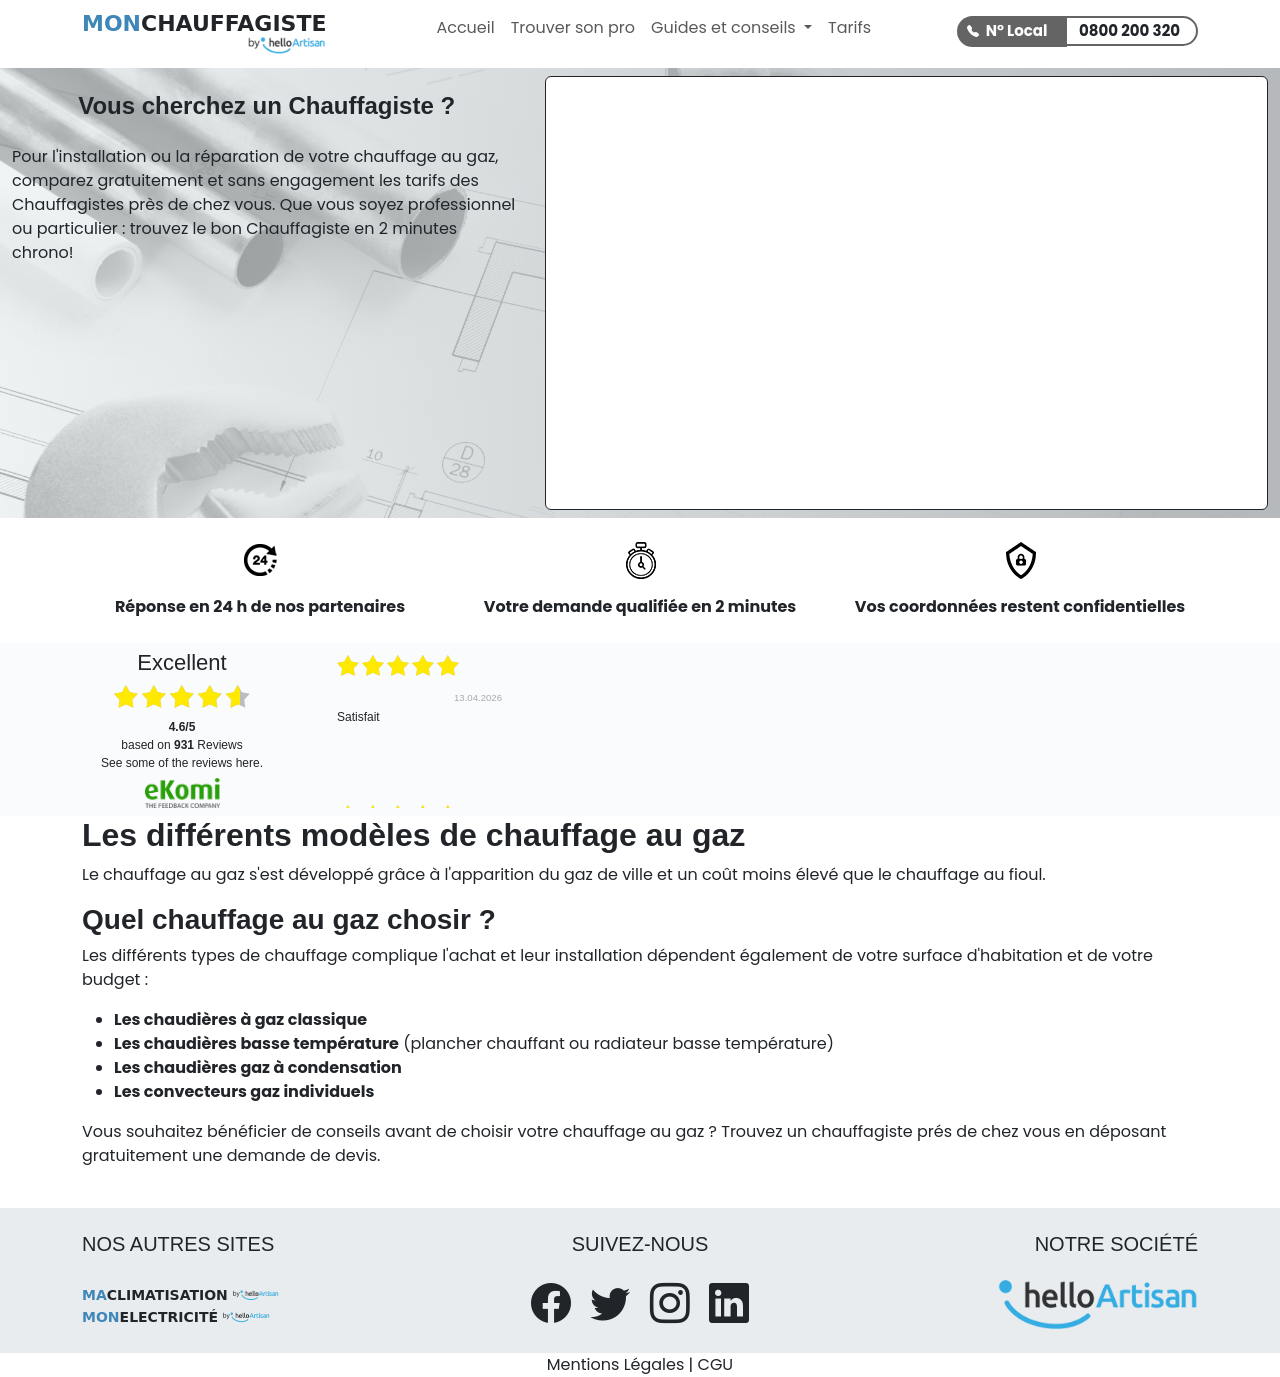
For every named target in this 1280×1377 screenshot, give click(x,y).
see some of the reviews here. (182, 763)
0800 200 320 (1129, 30)
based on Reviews (181, 736)
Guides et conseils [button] (725, 27)
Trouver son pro (573, 27)
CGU (716, 1364)
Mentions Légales (615, 1364)
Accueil (465, 27)
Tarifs (849, 27)
